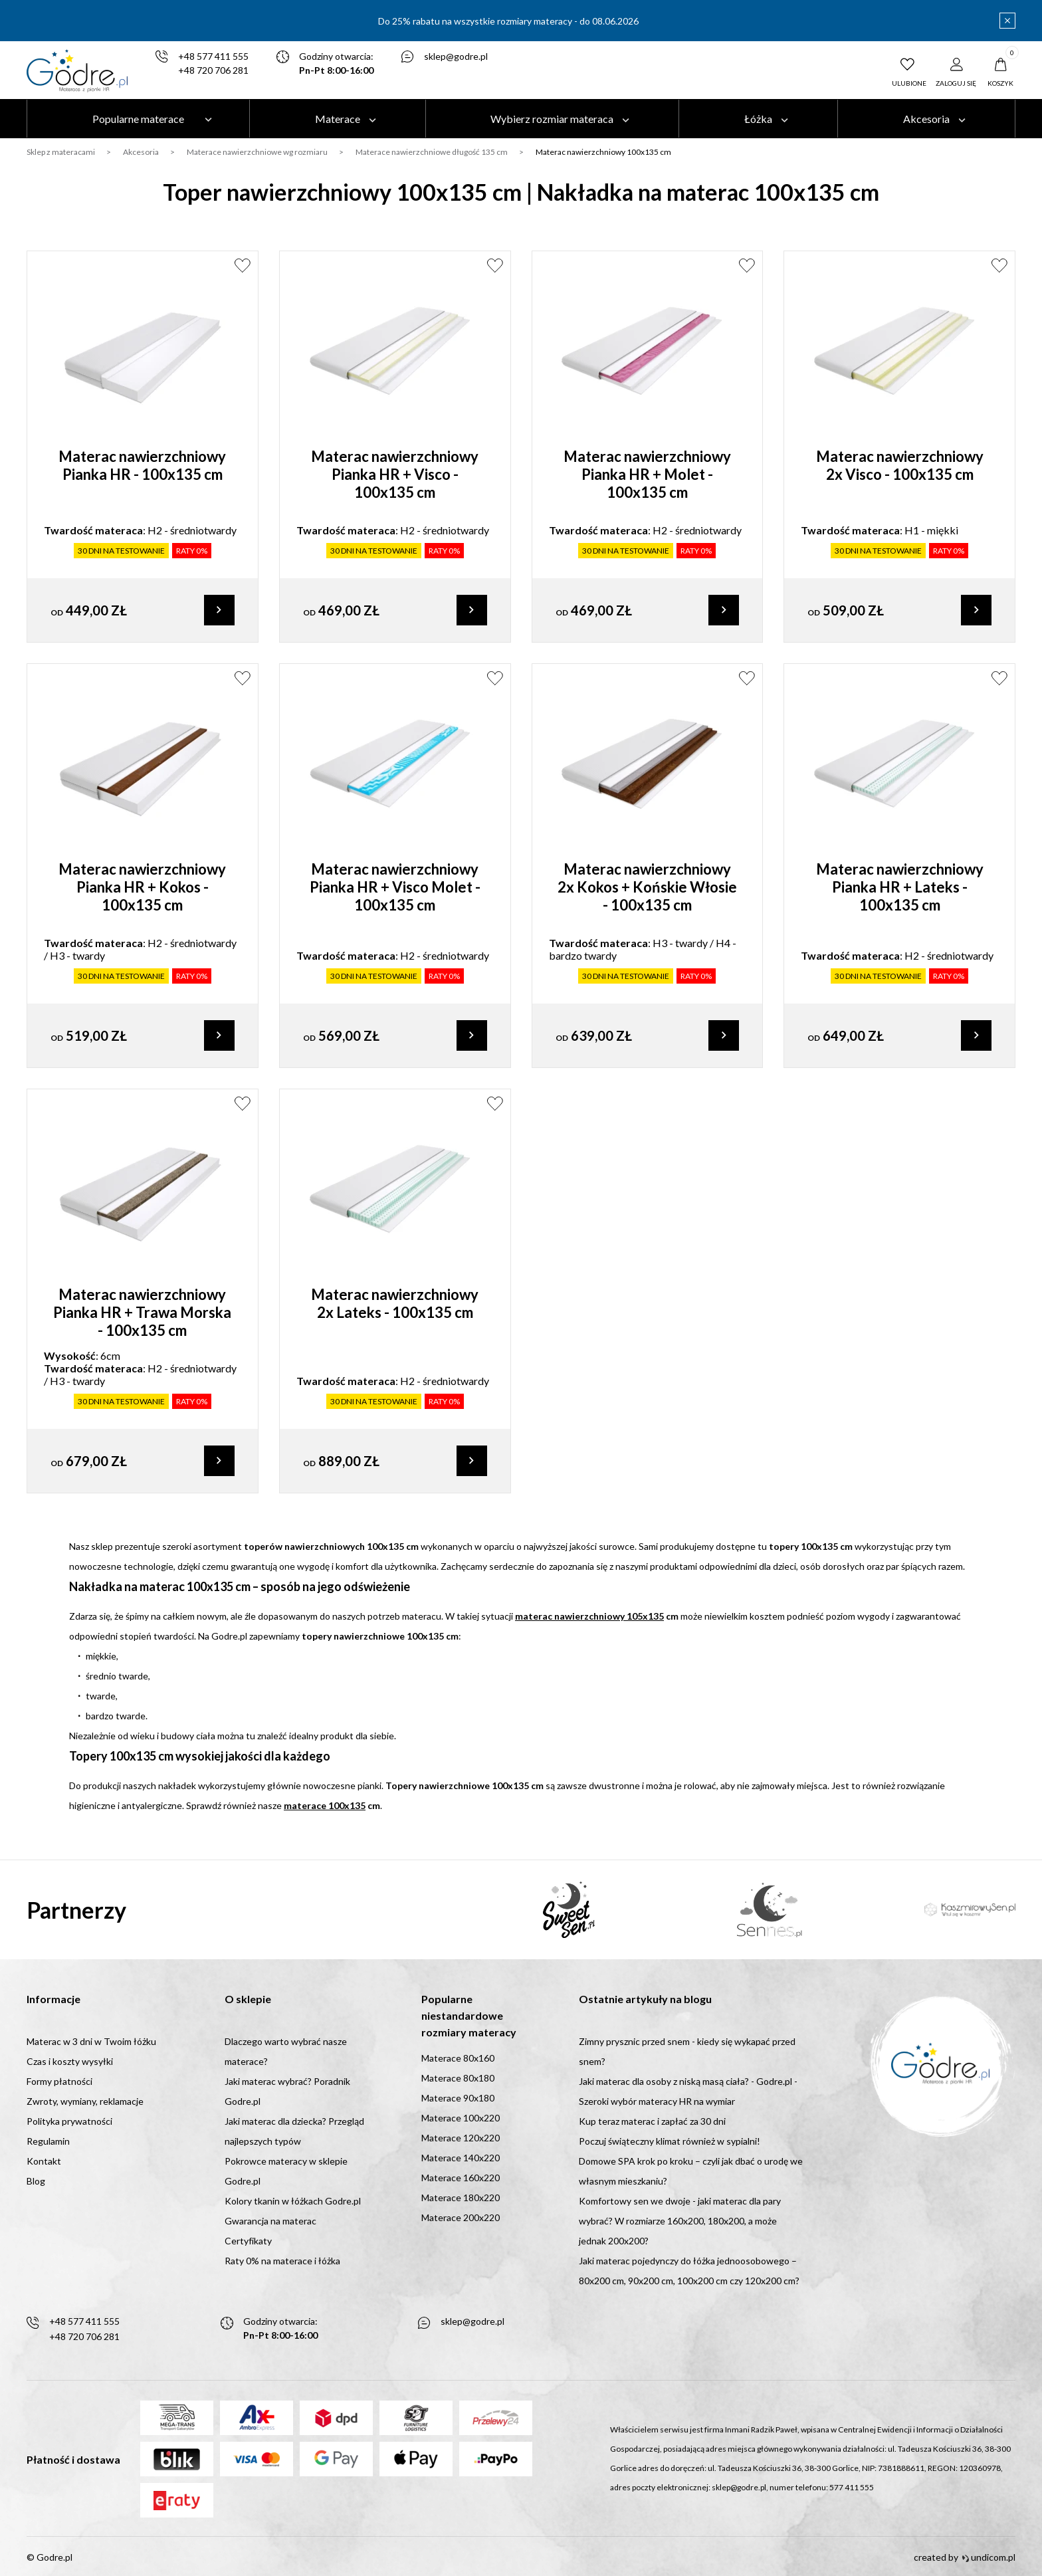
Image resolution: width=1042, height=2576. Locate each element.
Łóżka (758, 119)
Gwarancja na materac (270, 2220)
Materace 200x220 (460, 2217)
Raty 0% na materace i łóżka (282, 2260)
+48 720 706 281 (213, 70)
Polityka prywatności (69, 2121)
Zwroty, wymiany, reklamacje (85, 2101)
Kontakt (44, 2161)
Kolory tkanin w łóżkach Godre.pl (293, 2200)
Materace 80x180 (457, 2078)
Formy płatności (59, 2081)
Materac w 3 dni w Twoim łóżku (91, 2041)
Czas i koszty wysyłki (70, 2061)
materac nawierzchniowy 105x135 (589, 1623)
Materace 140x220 (460, 2157)
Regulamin (48, 2141)
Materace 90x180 (457, 2097)
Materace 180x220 (460, 2197)
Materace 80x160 (457, 2058)
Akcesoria (926, 119)
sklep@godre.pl (456, 56)
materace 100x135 (324, 1812)
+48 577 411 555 (213, 56)
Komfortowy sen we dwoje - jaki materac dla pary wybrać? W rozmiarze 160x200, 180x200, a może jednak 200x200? (680, 2220)
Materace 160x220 (460, 2177)
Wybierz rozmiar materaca (551, 119)
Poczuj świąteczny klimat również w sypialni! (669, 2141)
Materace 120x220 (460, 2137)
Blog (36, 2181)
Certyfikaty (248, 2240)
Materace (337, 119)
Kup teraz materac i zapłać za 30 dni (652, 2121)
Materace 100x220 (460, 2117)
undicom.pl (988, 2557)
